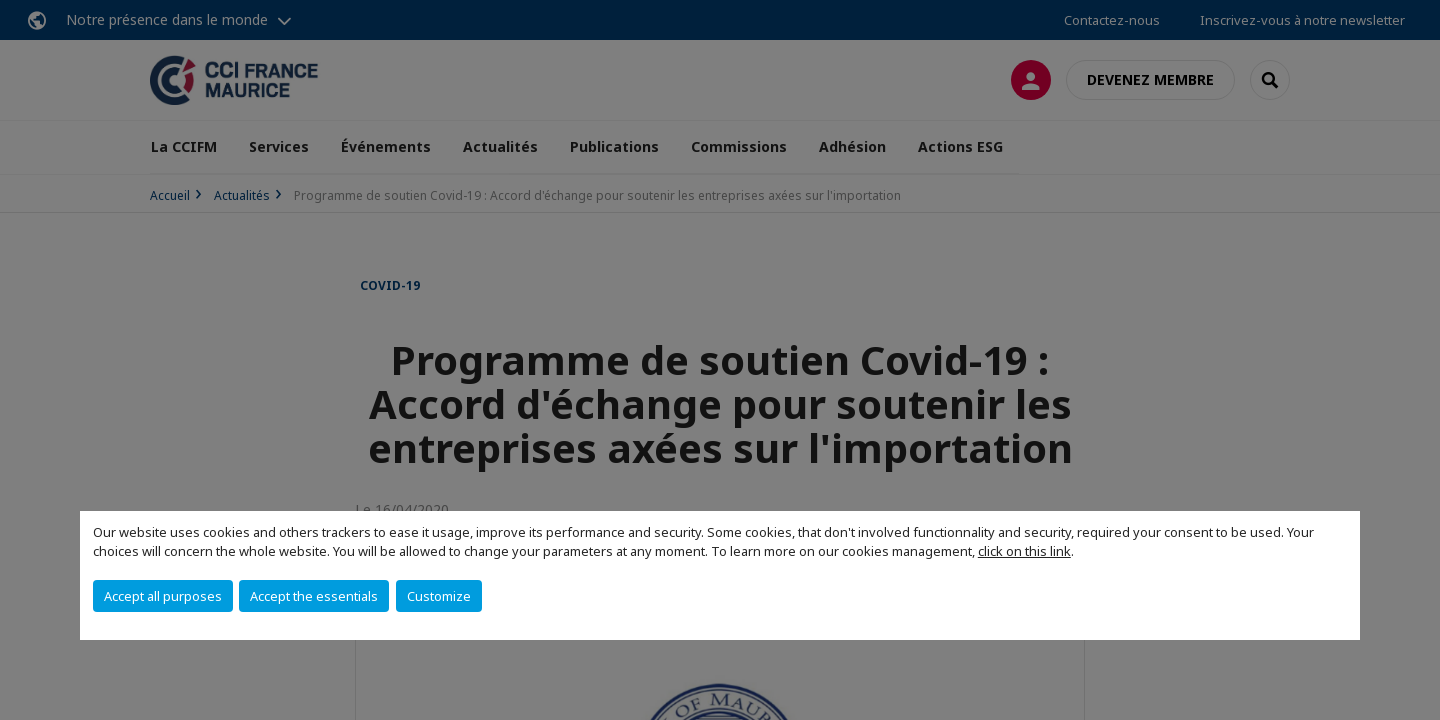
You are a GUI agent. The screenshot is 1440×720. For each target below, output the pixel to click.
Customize (439, 596)
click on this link (1024, 551)
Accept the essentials (314, 596)
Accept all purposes (163, 596)
